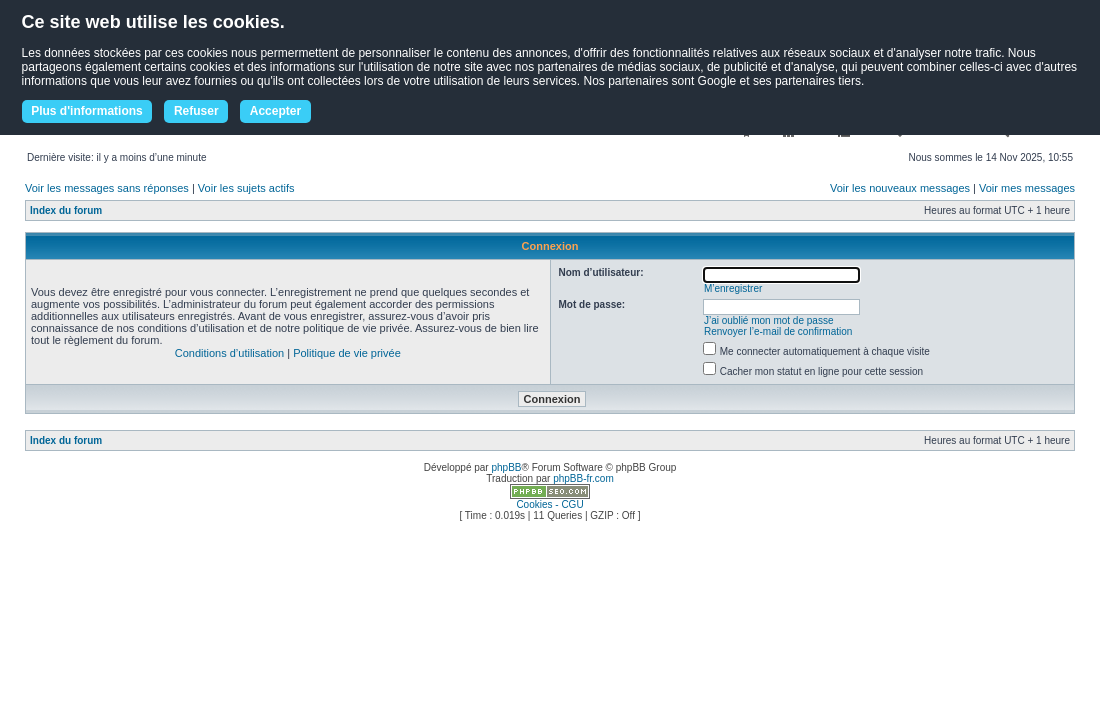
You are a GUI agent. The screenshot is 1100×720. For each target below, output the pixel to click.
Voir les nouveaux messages (900, 188)
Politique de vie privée (347, 353)
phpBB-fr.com (583, 478)
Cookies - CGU (549, 504)
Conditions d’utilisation (229, 353)
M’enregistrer (733, 288)
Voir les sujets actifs (246, 188)
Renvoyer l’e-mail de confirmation (778, 331)
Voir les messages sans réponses (107, 188)
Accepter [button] (275, 111)
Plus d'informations (87, 111)
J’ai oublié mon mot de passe (769, 320)
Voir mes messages (1027, 188)
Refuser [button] (196, 111)
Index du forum (66, 210)
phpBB (506, 467)
